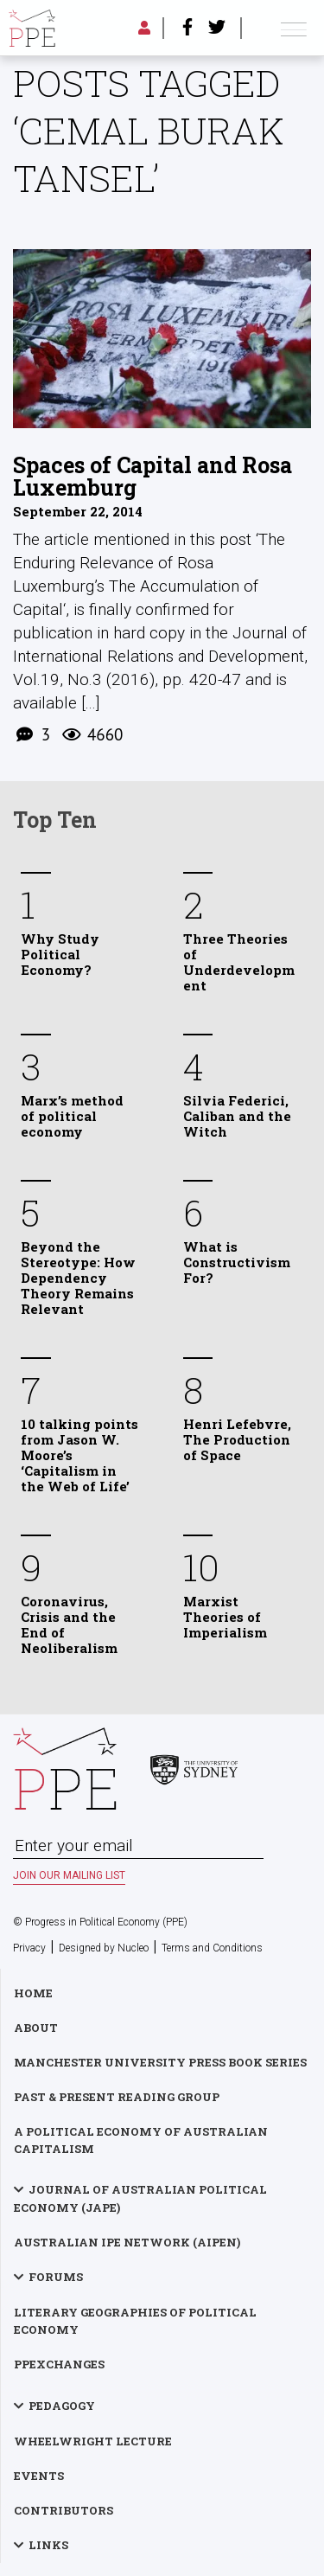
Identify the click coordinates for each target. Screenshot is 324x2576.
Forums (56, 2276)
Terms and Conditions (212, 1948)
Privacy (29, 1948)
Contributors (63, 2510)
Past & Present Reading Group (116, 2097)
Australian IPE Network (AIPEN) (127, 2242)
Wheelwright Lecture (93, 2441)
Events (39, 2475)
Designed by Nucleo (104, 1948)
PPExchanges (59, 2364)
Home (33, 1993)
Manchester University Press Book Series (160, 2062)
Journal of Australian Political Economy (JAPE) (140, 2198)
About (36, 2027)
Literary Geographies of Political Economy (135, 2320)
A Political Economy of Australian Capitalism (141, 2140)
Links (48, 2545)
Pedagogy (62, 2405)
